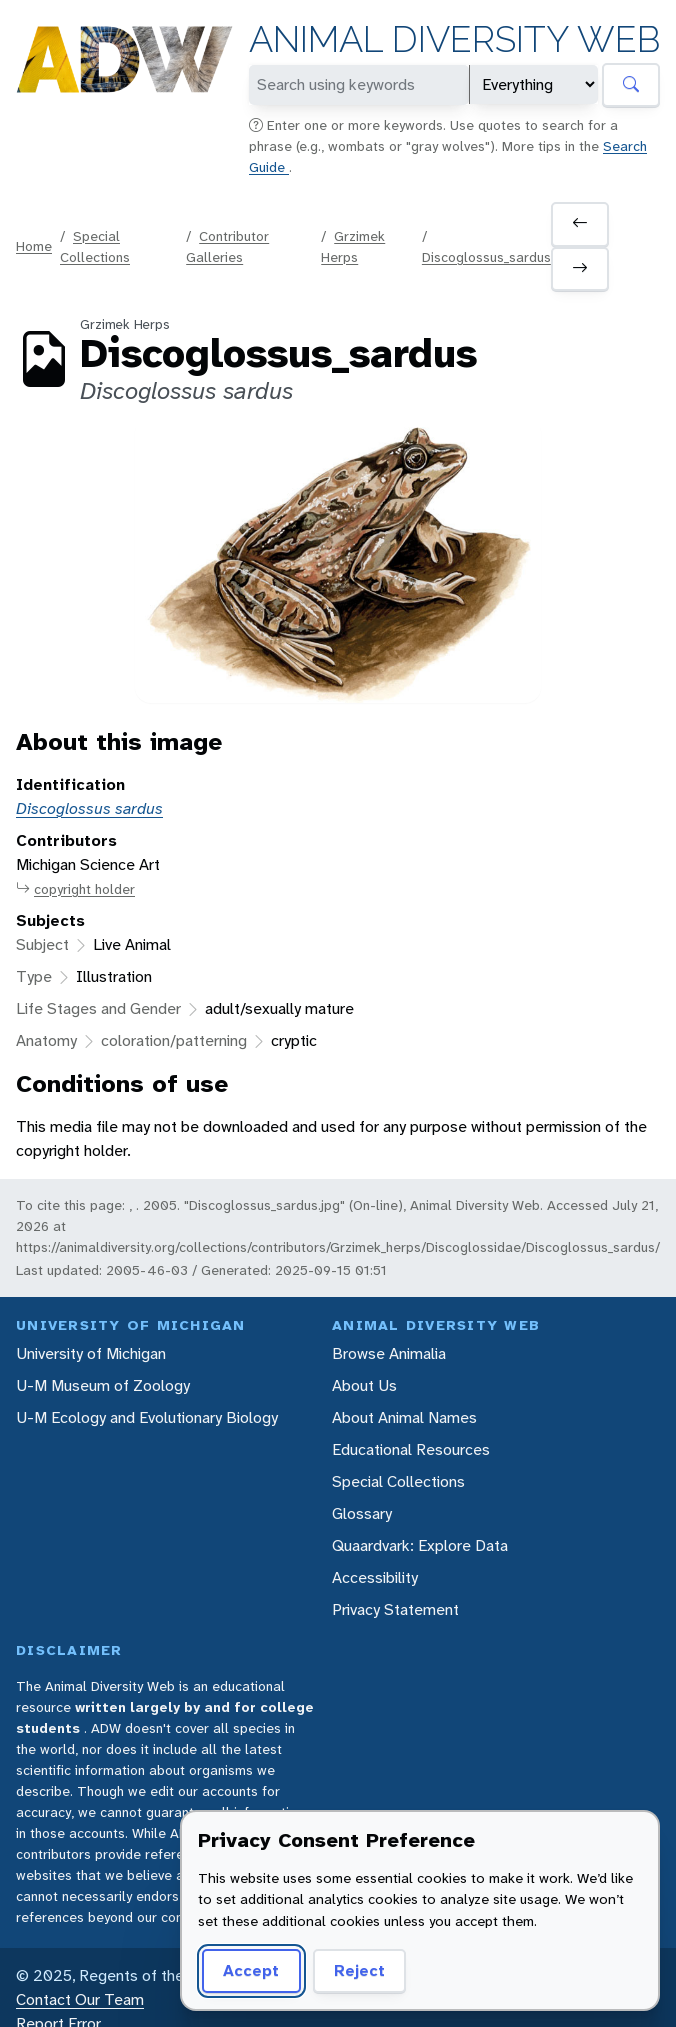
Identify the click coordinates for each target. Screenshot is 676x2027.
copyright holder (75, 889)
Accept (251, 1970)
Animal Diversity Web (454, 39)
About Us (364, 1385)
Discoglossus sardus (89, 808)
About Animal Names (404, 1417)
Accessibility (375, 1577)
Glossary (362, 1513)
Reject (359, 1970)
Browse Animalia (389, 1353)
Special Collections (398, 1481)
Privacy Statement (395, 1609)
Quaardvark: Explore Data (420, 1545)
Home (34, 246)
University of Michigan (91, 1353)
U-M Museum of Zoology (103, 1385)
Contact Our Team (80, 1999)
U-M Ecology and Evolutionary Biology (147, 1417)
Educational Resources (411, 1449)
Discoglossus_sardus (486, 257)
